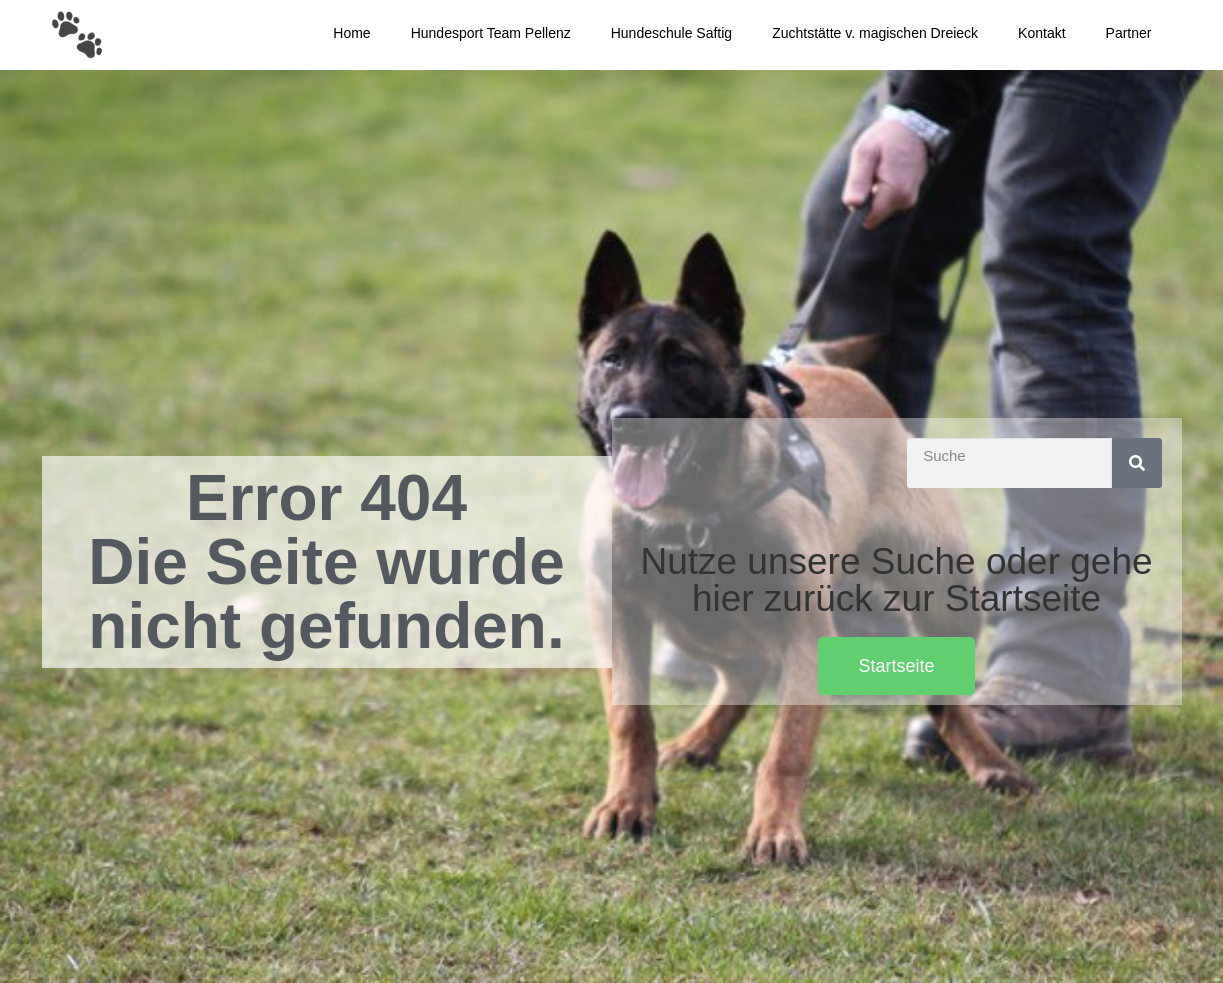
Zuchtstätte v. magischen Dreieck (875, 33)
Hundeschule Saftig (671, 33)
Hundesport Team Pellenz (491, 33)
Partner (1129, 33)
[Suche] (1137, 463)
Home (351, 33)
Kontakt (1041, 33)
